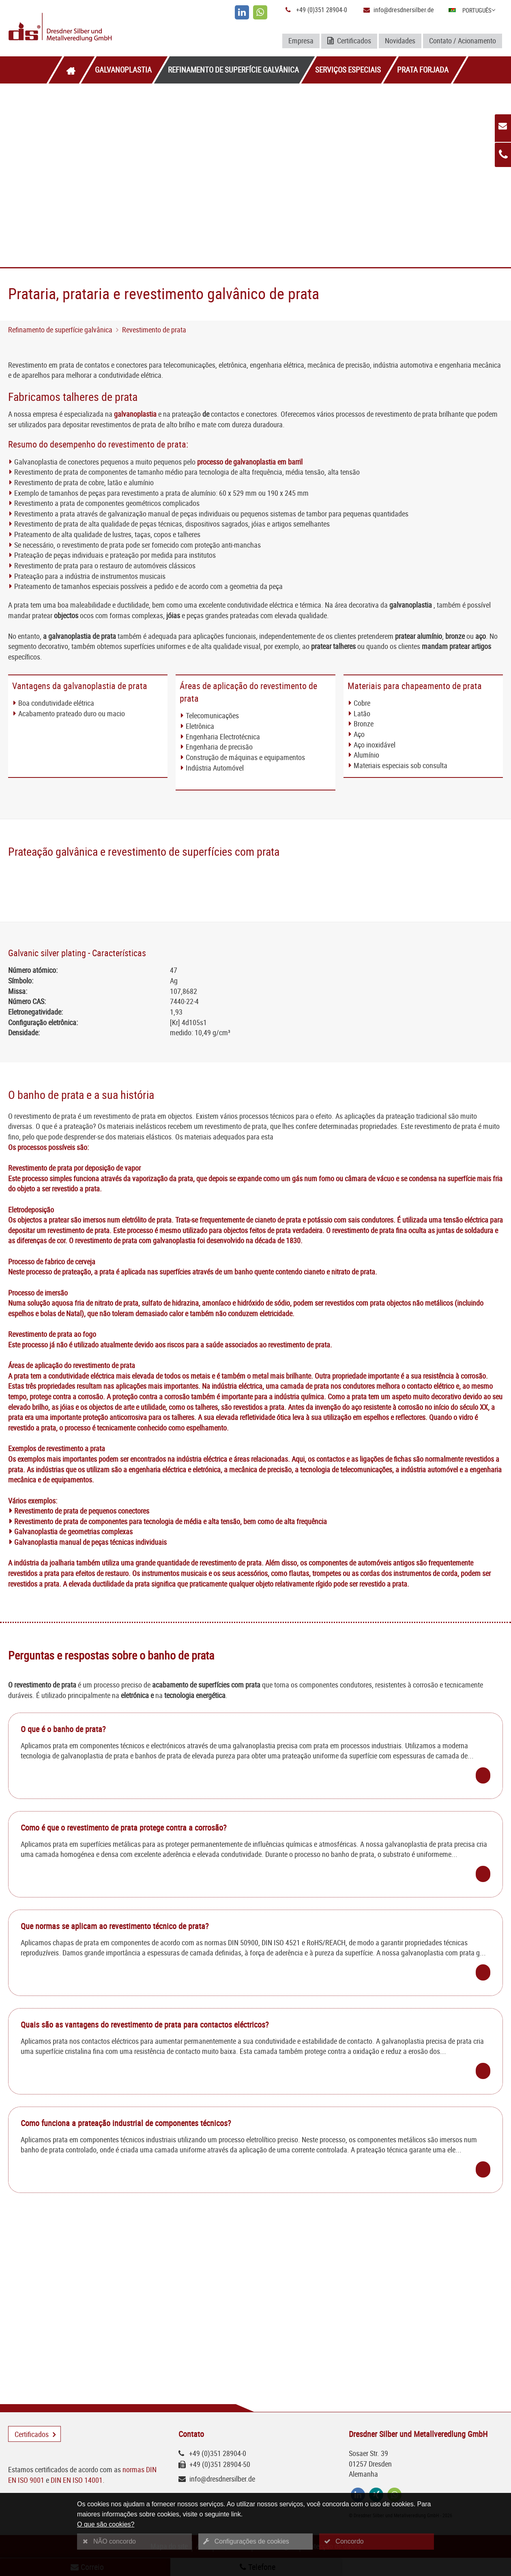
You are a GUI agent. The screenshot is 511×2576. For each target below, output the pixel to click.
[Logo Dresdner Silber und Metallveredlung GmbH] (89, 28)
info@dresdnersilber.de (404, 9)
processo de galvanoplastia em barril (250, 462)
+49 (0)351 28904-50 (219, 2464)
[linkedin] (242, 12)
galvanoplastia (135, 414)
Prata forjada (423, 69)
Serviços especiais (348, 69)
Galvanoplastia (123, 69)
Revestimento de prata (154, 329)
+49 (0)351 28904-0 (321, 9)
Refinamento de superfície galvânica (233, 69)
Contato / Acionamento (462, 40)
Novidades (400, 40)
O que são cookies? (105, 2524)
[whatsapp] (260, 12)
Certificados (349, 41)
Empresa (300, 40)
